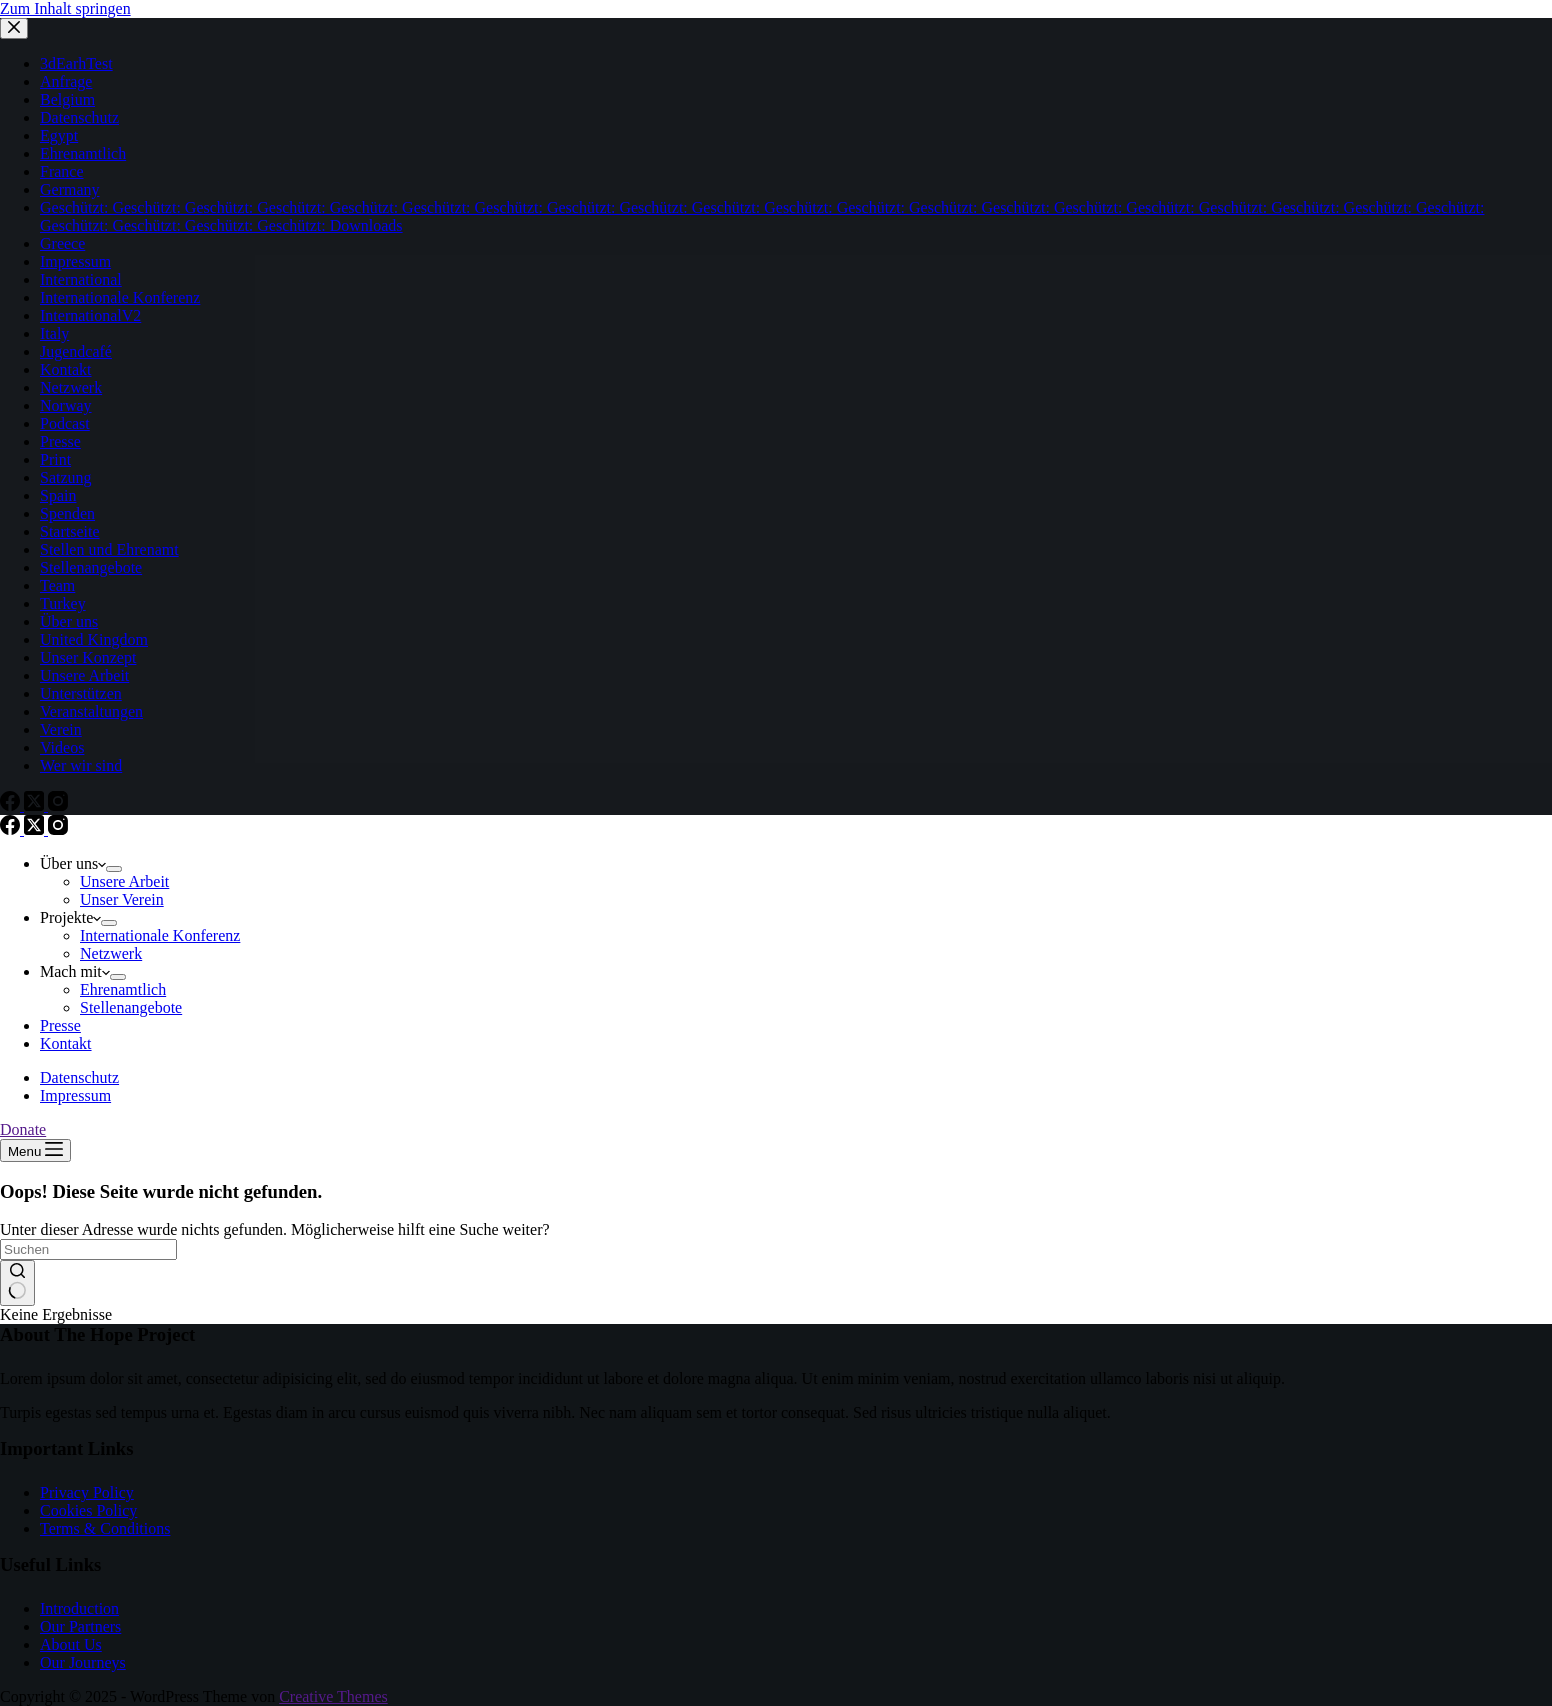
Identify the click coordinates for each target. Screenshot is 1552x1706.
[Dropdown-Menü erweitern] (114, 869)
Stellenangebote (131, 1007)
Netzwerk (111, 953)
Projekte (70, 917)
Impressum (75, 1095)
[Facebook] (12, 829)
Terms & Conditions (105, 1528)
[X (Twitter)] (36, 829)
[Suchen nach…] (88, 1249)
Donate (23, 1129)
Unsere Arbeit (124, 881)
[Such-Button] (17, 1283)
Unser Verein (122, 899)
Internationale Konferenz (160, 935)
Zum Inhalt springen (65, 8)
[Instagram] (58, 829)
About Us (71, 1644)
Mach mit (75, 971)
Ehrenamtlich (123, 989)
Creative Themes (333, 1696)
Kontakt (66, 1043)
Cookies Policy (88, 1510)
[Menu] (35, 1150)
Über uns (73, 863)
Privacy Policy (87, 1492)
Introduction (79, 1608)
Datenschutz (79, 1077)
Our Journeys (83, 1662)
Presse (60, 1025)
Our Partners (80, 1626)
